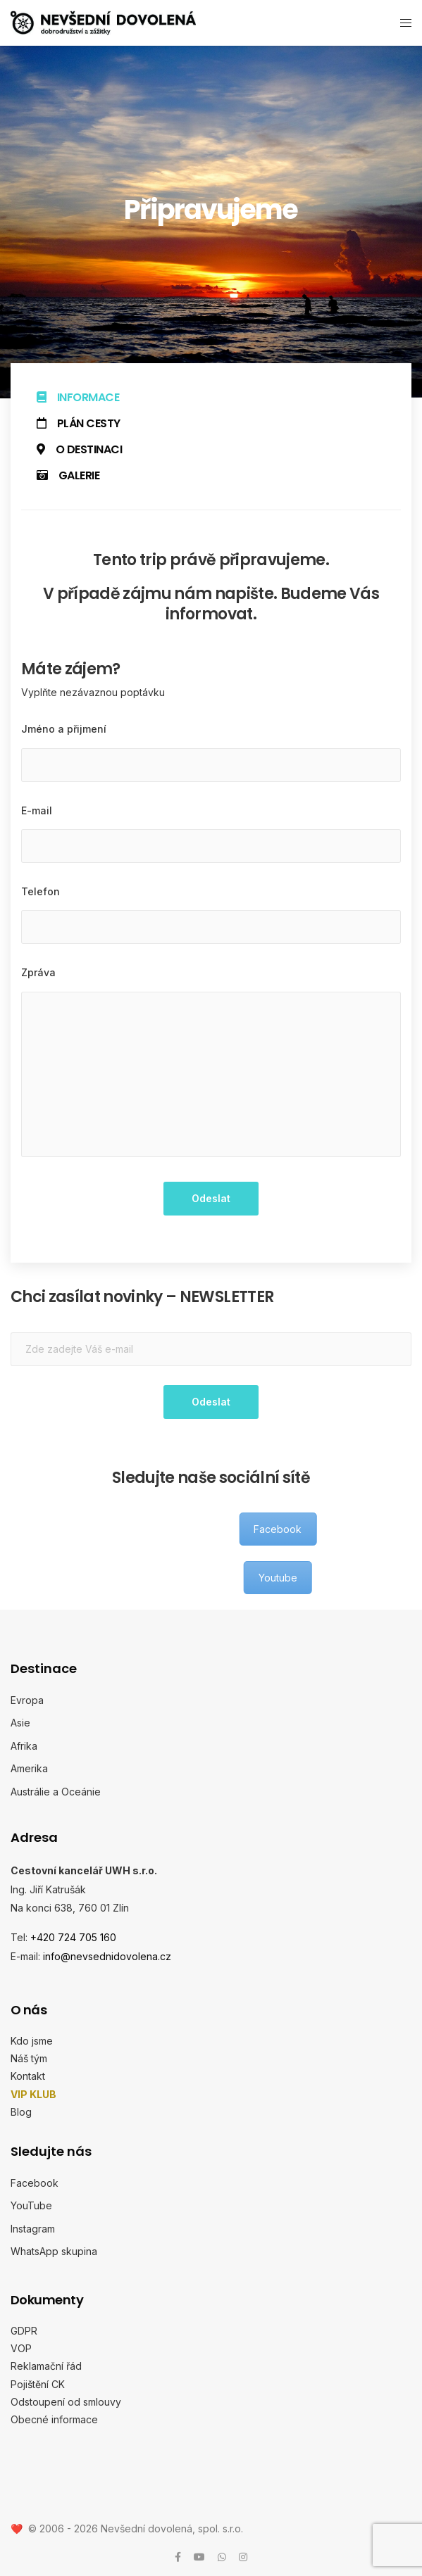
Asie (20, 1723)
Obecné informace (54, 2419)
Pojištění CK (38, 2383)
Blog (21, 2111)
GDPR (24, 2330)
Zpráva (38, 972)
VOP (21, 2348)
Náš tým (29, 2058)
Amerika (29, 1768)
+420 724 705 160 (73, 1937)
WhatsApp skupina (54, 2251)
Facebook (34, 2182)
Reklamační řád (46, 2366)
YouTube (31, 2205)
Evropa (27, 1699)
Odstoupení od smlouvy (66, 2401)
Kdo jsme (32, 2041)
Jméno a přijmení (63, 729)
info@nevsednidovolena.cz (107, 1956)
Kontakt (28, 2076)
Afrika (24, 1745)
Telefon (40, 891)
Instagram (33, 2228)
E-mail (36, 810)
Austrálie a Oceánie (56, 1791)
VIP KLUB (33, 2094)
